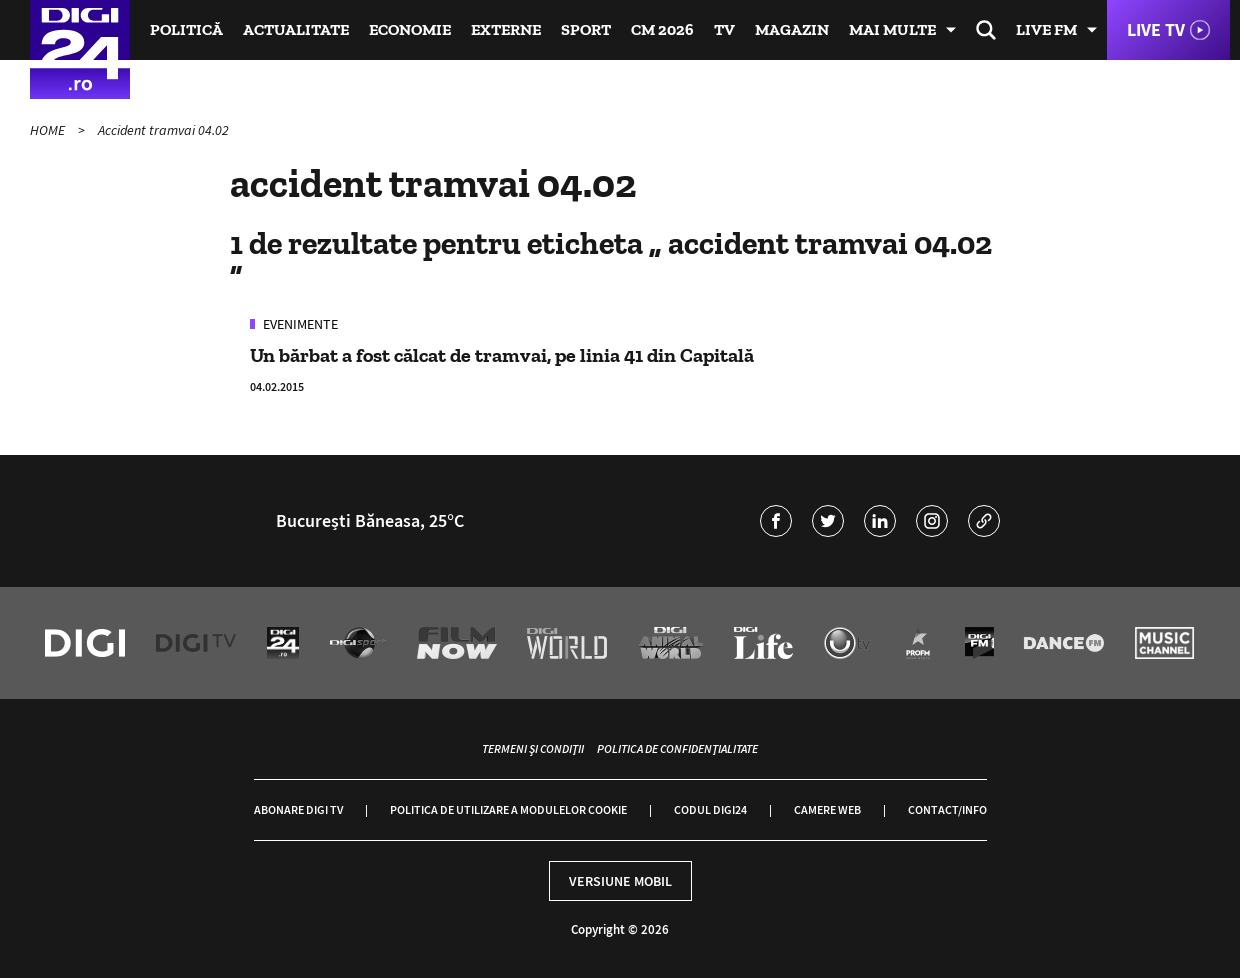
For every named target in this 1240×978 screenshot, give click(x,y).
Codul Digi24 (710, 809)
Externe (506, 29)
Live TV (1156, 29)
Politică (186, 29)
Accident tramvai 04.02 (163, 130)
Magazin (792, 29)
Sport (586, 29)
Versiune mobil (620, 881)
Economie (410, 29)
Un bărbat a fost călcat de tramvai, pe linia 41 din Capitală (502, 355)
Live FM (1046, 29)
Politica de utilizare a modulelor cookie (508, 809)
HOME (49, 130)
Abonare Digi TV (298, 809)
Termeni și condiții (533, 748)
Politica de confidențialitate (677, 748)
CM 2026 (662, 29)
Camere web (827, 809)
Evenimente (299, 324)
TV (724, 29)
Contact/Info (947, 809)
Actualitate (296, 29)
